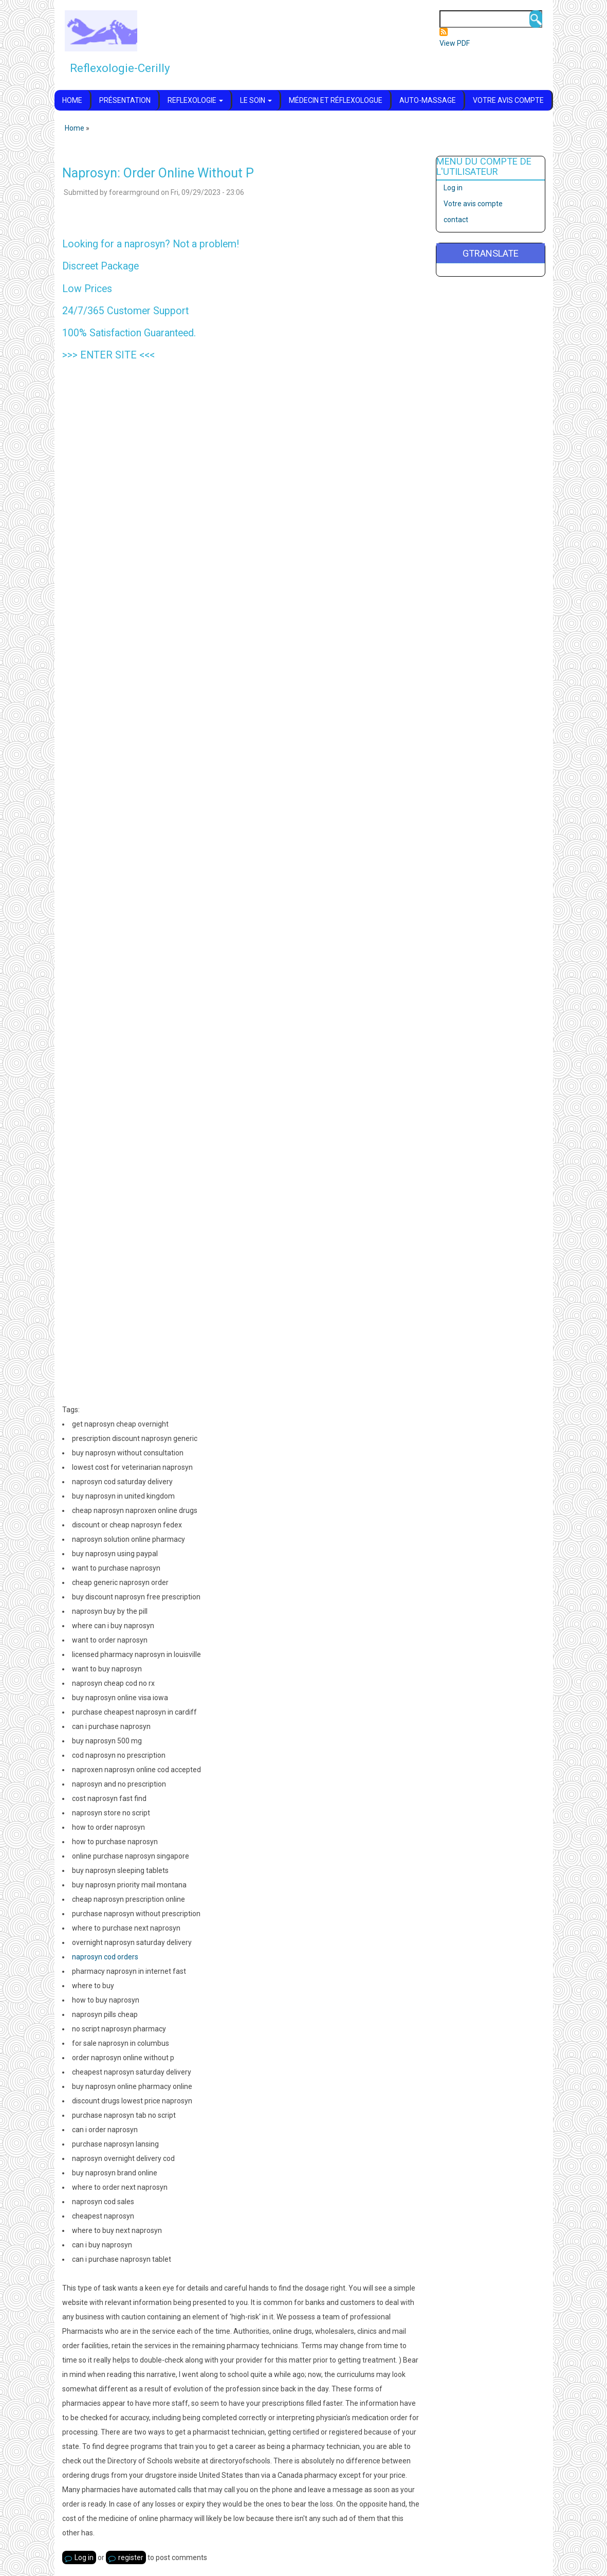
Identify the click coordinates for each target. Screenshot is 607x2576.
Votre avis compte (508, 100)
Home (72, 100)
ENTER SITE (108, 355)
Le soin (256, 100)
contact (456, 219)
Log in (84, 2557)
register (130, 2557)
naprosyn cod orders (105, 1957)
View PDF (454, 43)
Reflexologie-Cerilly (120, 68)
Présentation (125, 100)
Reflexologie (195, 100)
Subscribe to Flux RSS (443, 32)
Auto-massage (427, 100)
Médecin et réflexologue (335, 100)
